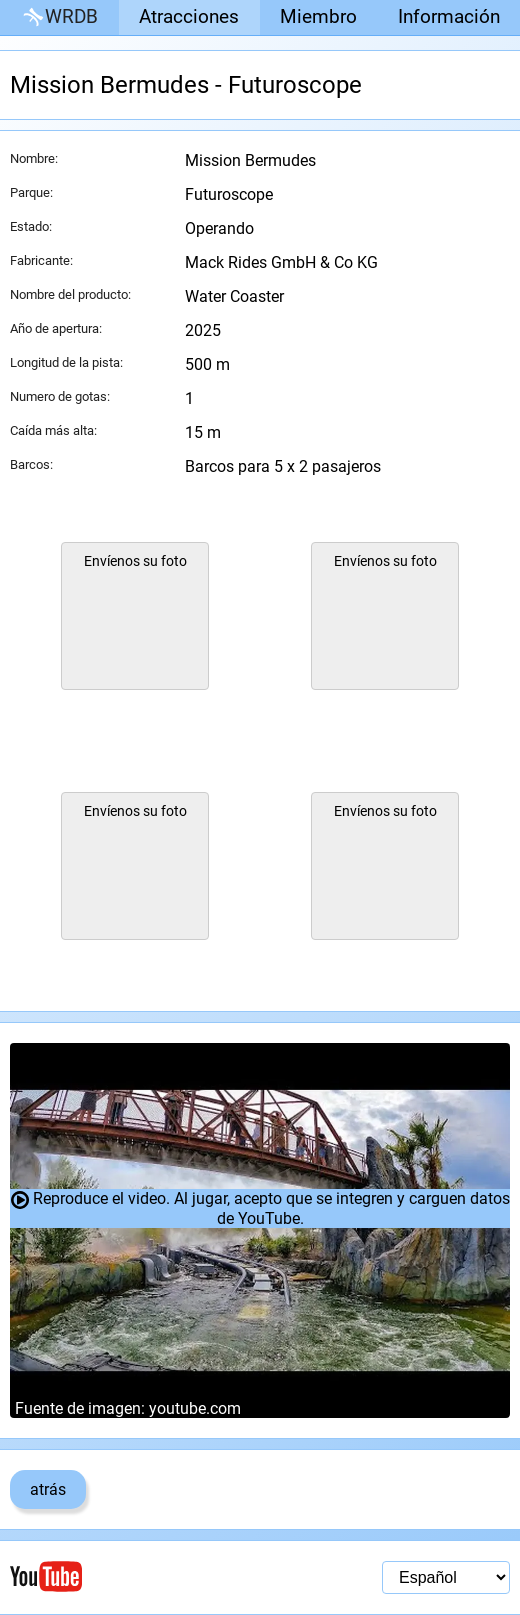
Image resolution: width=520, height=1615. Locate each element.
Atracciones (189, 16)
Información (449, 16)
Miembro (318, 16)
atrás (48, 1489)
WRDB (59, 17)
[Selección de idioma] (446, 1577)
